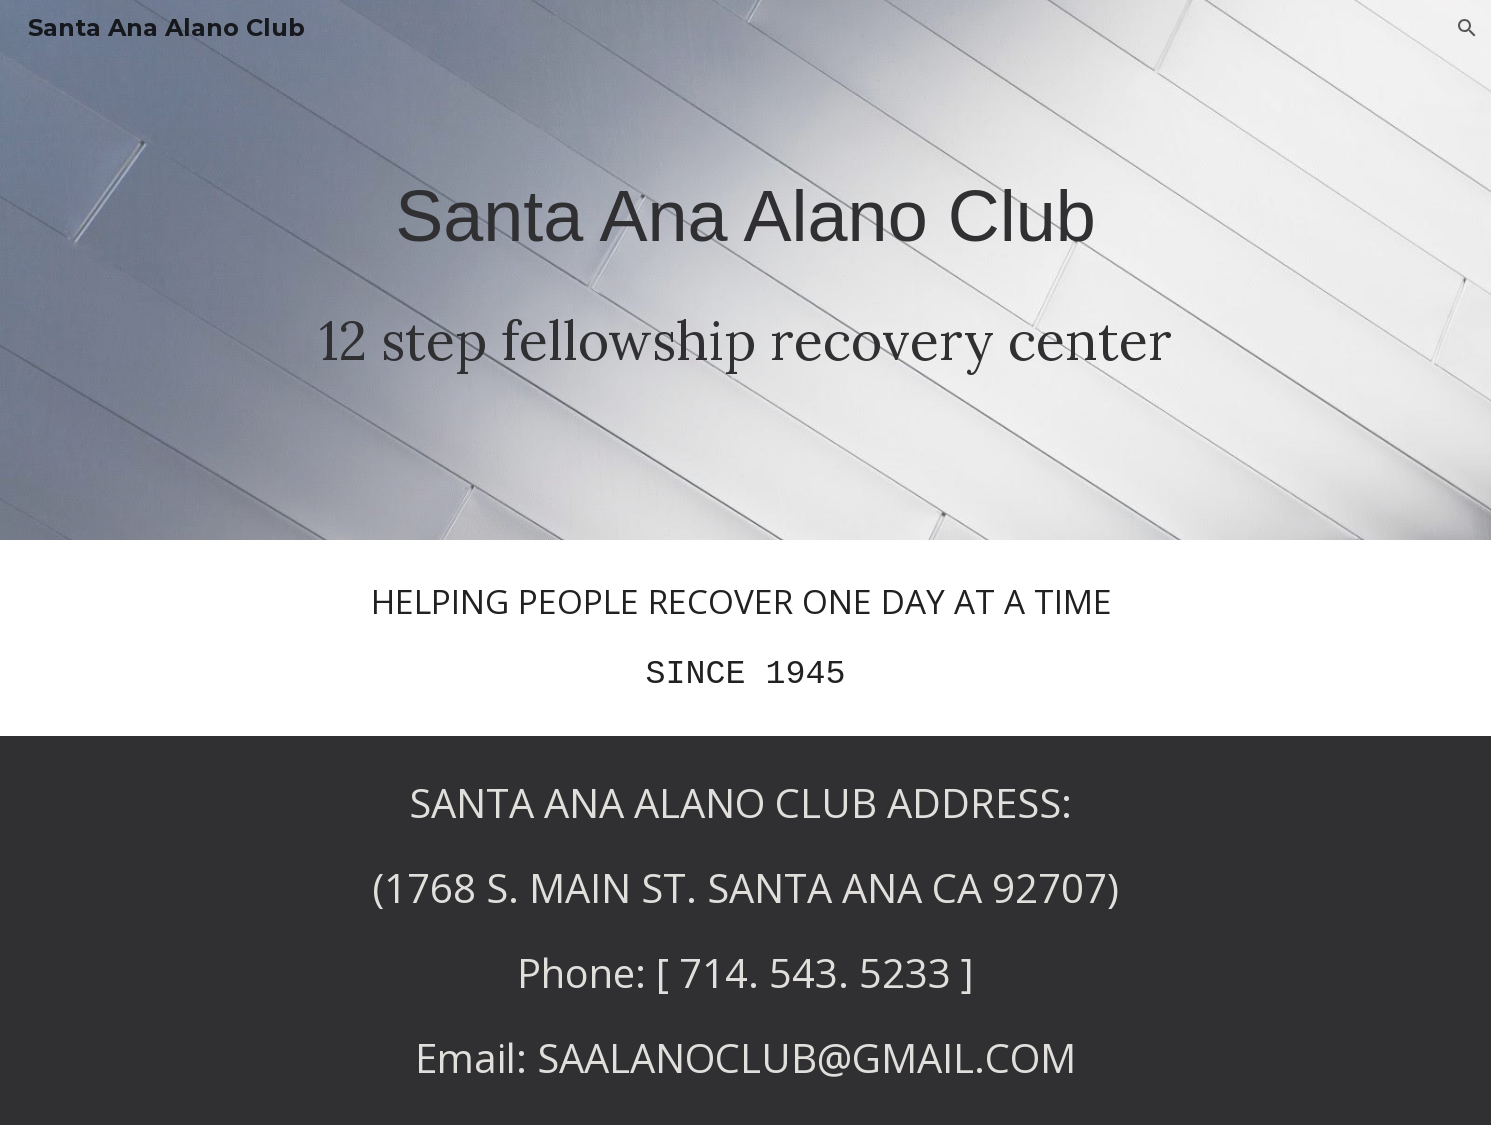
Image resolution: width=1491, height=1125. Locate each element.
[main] (745, 270)
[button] (1467, 28)
